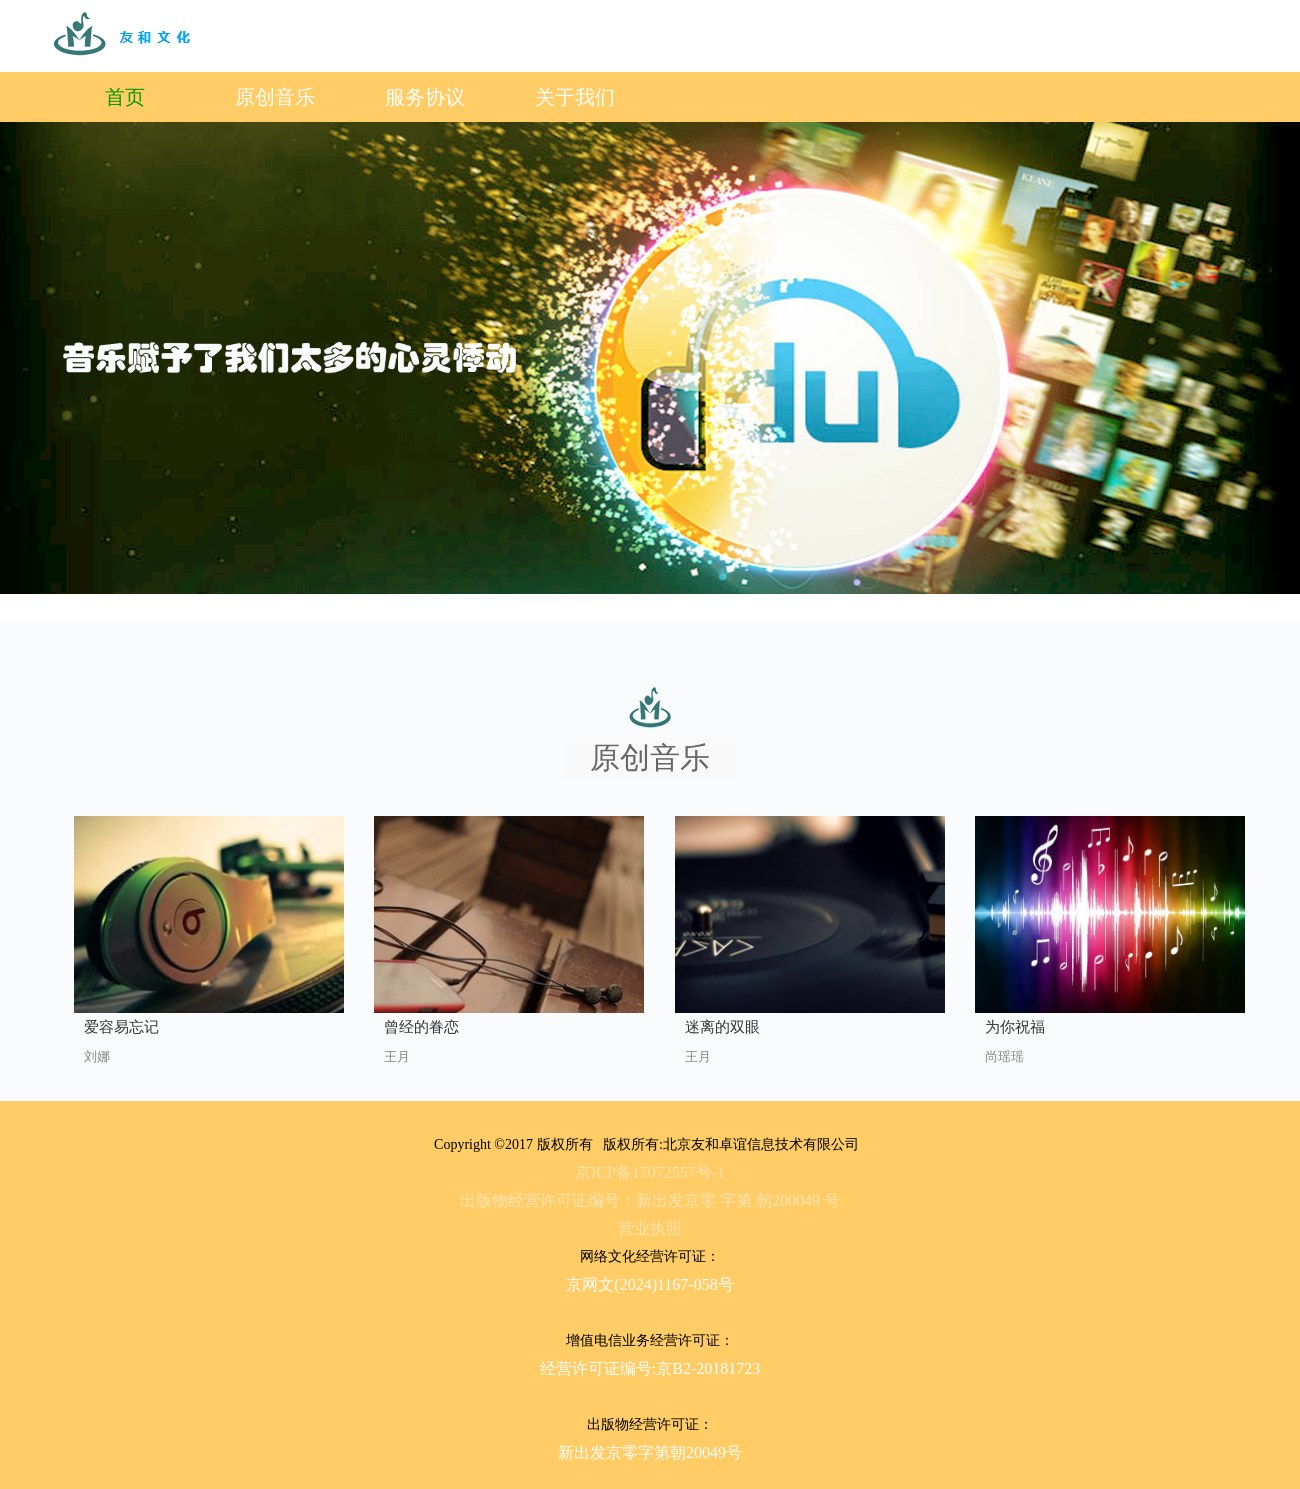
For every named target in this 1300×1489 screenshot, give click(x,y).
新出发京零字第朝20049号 (650, 1452)
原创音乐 (275, 97)
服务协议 (425, 97)
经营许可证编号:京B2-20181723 (650, 1368)
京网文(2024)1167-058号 (649, 1284)
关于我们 (575, 97)
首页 (125, 97)
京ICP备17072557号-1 (650, 1172)
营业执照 (650, 1228)
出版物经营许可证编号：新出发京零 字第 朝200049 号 (650, 1200)
